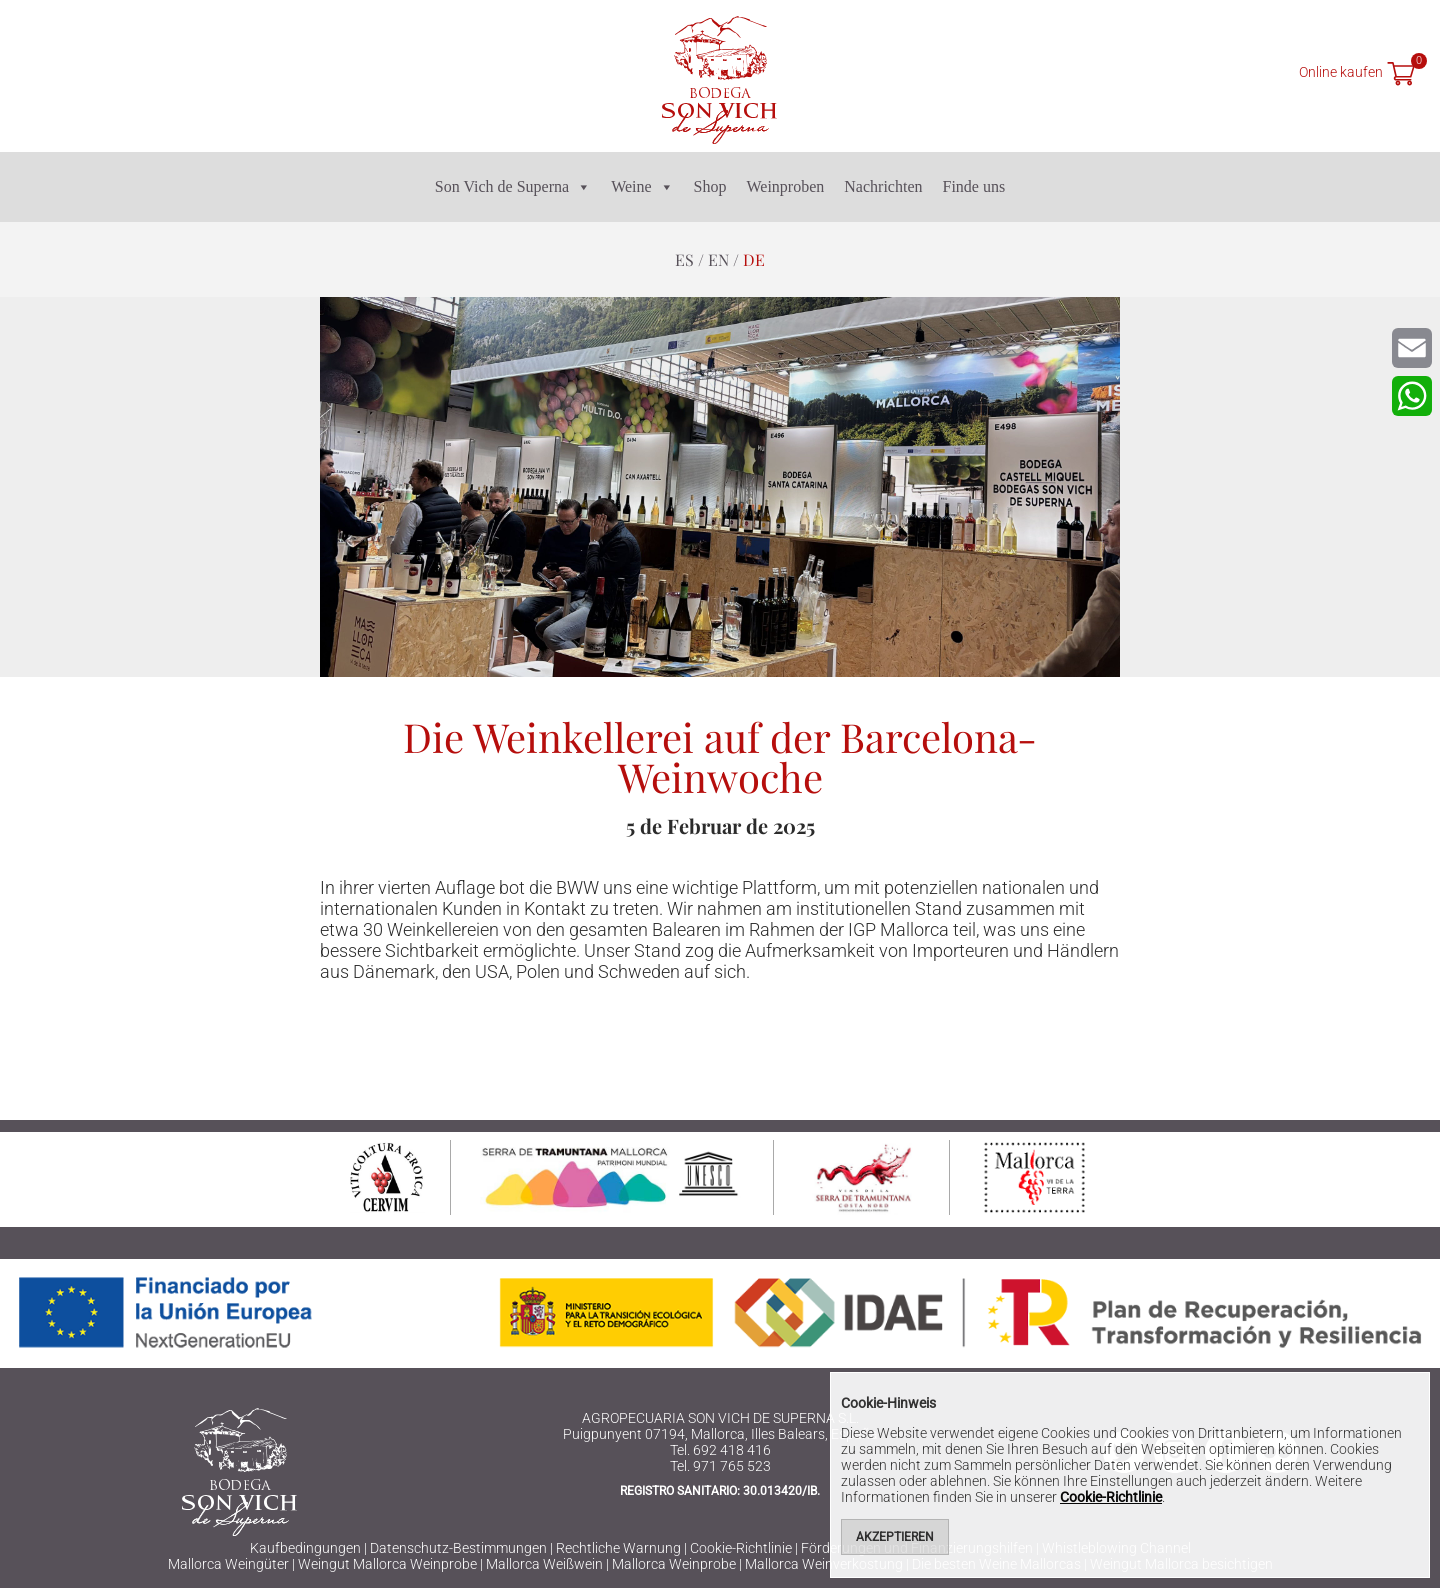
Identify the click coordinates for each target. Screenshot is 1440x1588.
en (718, 259)
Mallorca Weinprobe (674, 1564)
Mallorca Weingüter (228, 1564)
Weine (642, 187)
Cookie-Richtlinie (741, 1548)
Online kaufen (1341, 72)
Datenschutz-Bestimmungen (458, 1548)
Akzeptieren (895, 1537)
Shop (710, 186)
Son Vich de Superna (513, 187)
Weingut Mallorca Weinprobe (387, 1564)
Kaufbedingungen (305, 1548)
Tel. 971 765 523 (720, 1466)
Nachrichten (883, 186)
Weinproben (786, 186)
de (754, 259)
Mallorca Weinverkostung (824, 1564)
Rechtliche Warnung (618, 1548)
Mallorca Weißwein (544, 1564)
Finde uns (973, 186)
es (684, 259)
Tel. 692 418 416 (720, 1450)
